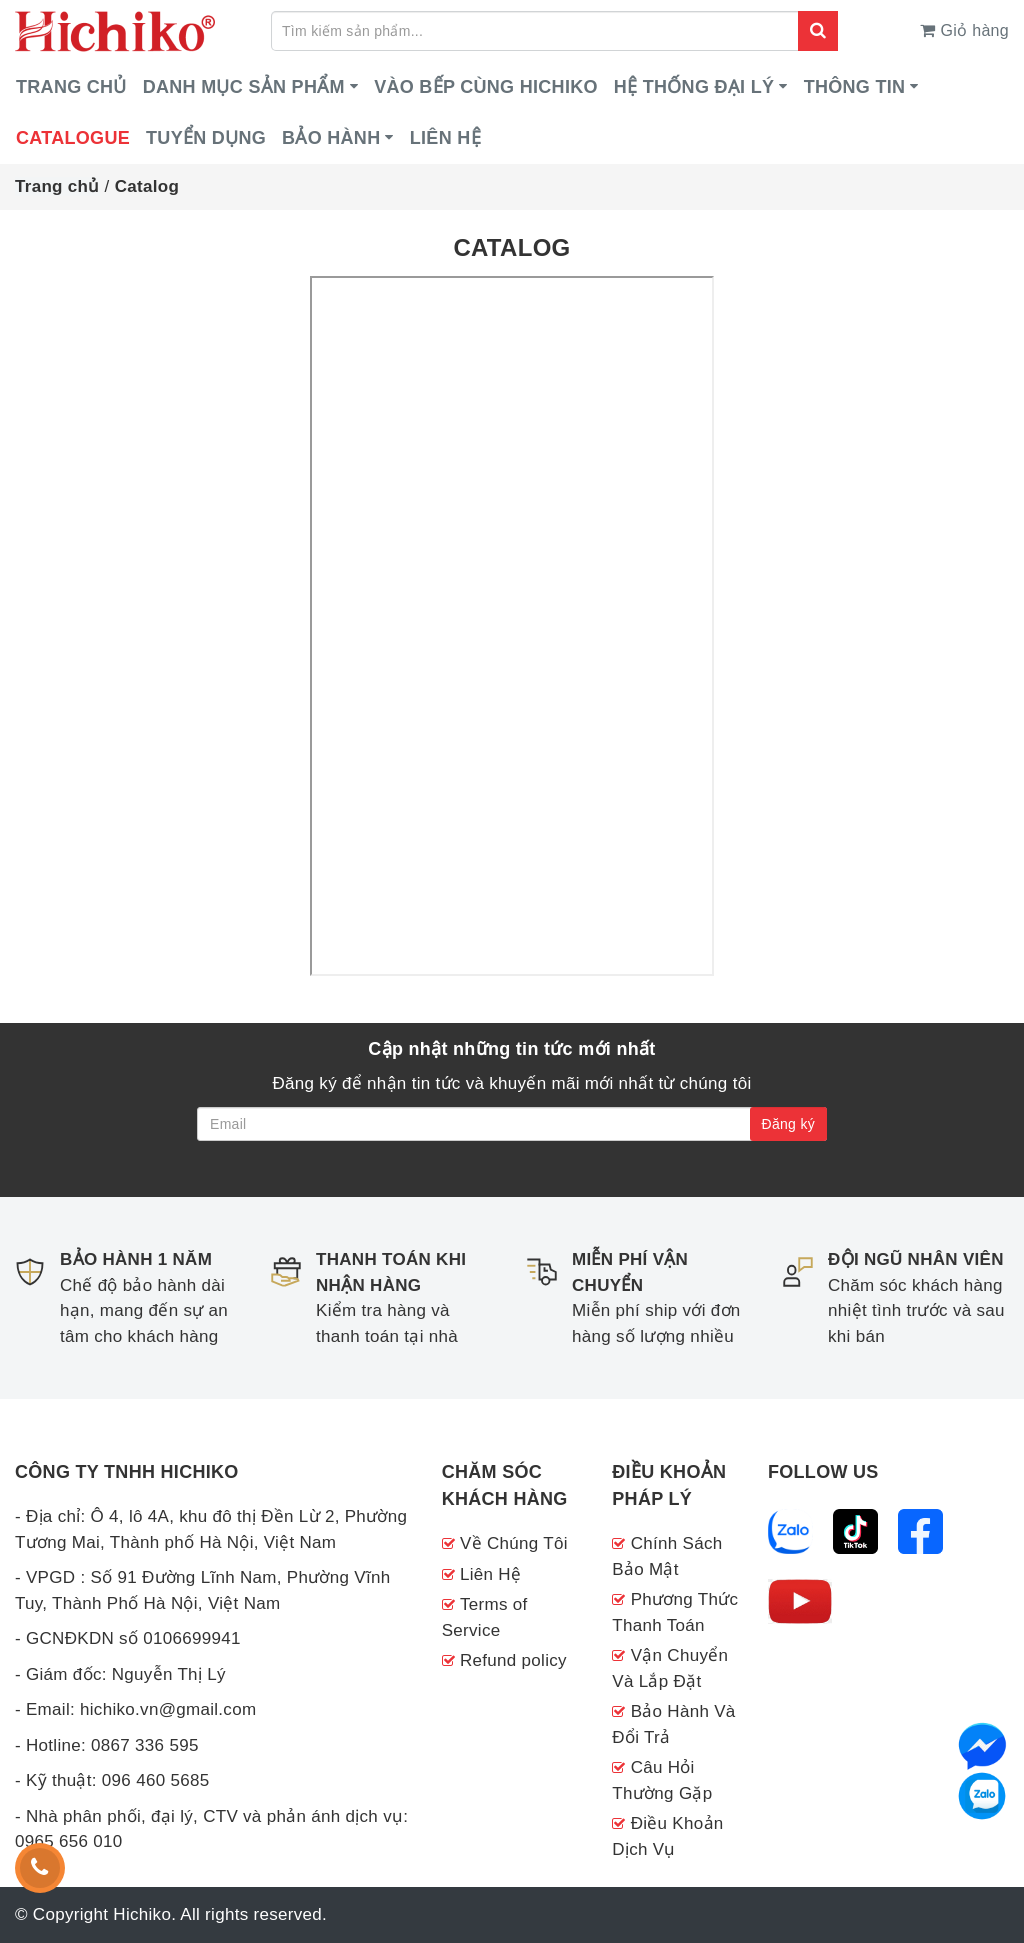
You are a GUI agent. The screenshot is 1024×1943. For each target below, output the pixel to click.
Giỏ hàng (964, 30)
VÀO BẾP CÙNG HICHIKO (486, 87)
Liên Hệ (490, 1574)
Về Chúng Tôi (514, 1543)
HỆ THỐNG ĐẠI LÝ (694, 87)
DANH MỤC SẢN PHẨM (244, 87)
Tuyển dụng (206, 138)
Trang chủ (71, 87)
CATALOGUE (73, 138)
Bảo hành (331, 138)
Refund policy (513, 1660)
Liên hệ (445, 138)
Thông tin (855, 87)
